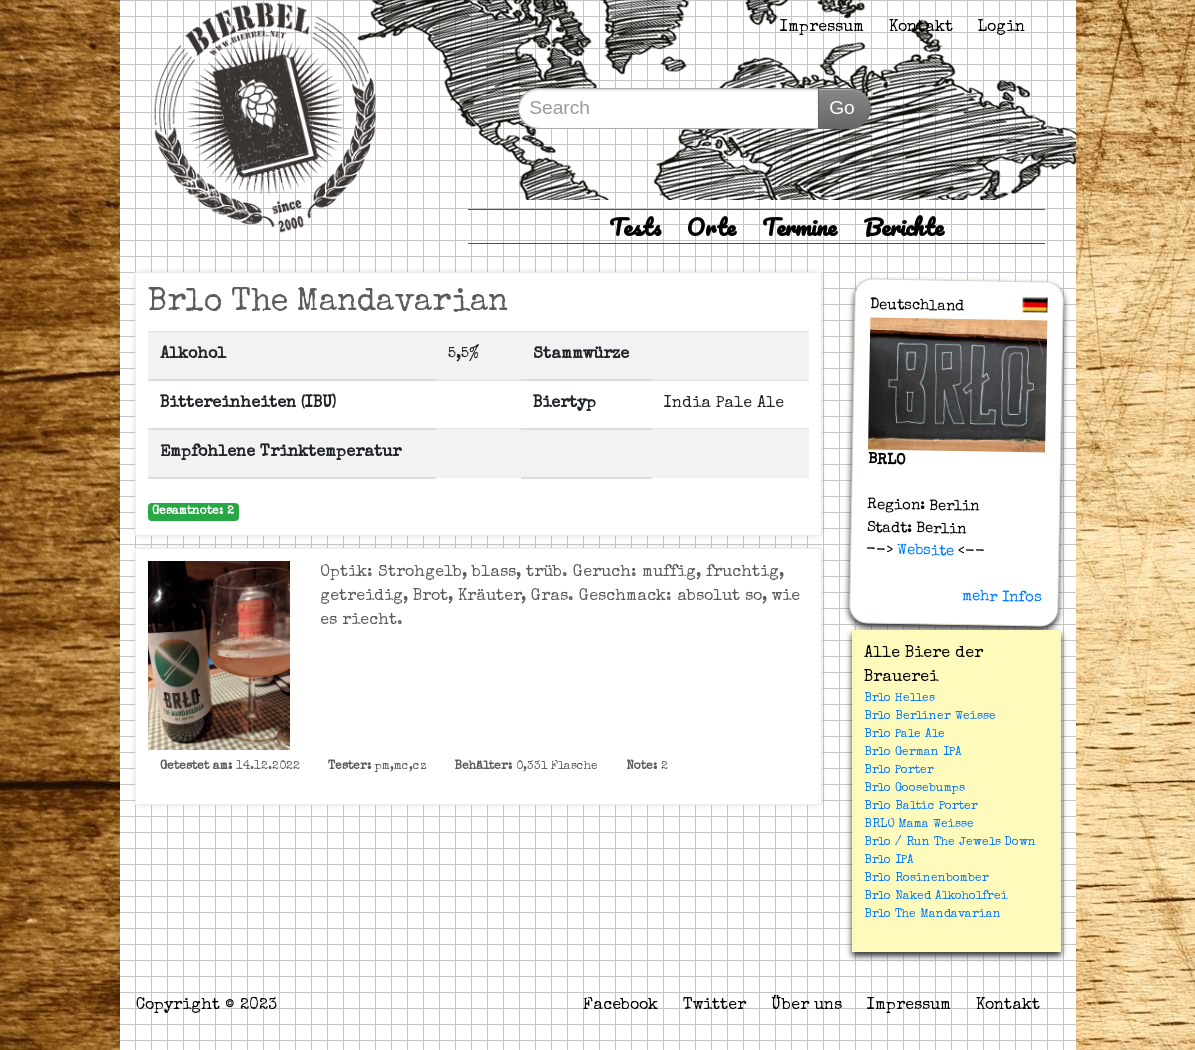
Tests (635, 226)
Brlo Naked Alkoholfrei (936, 897)
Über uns (806, 1006)
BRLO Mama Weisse (919, 825)
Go (842, 107)
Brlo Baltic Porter (921, 807)
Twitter (714, 1006)
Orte (711, 226)
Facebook (620, 1006)
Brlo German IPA (913, 753)
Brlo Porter (899, 771)
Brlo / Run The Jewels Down (950, 843)
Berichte (903, 226)
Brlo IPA (889, 861)
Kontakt (921, 28)
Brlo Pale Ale (904, 735)
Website (923, 551)
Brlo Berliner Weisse (930, 717)
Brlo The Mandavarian (932, 915)
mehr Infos (1002, 597)
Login (1001, 28)
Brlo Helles (899, 699)
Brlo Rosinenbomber (926, 879)
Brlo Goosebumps (914, 789)
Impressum (822, 28)
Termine (799, 226)
